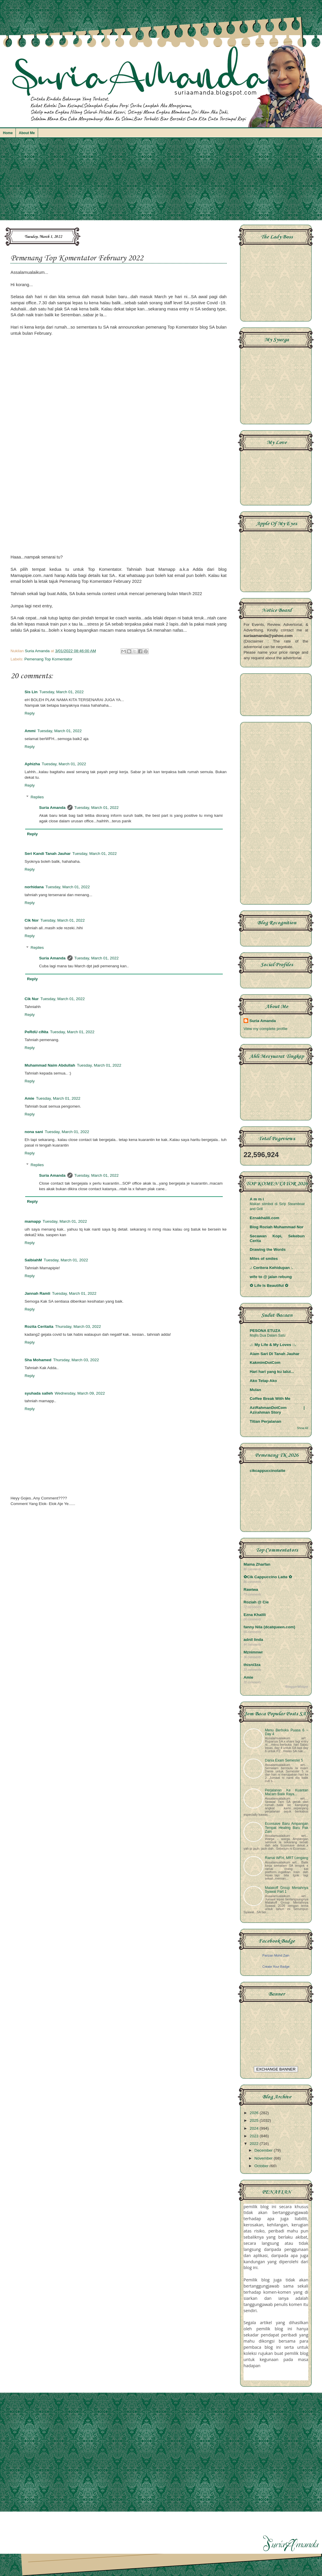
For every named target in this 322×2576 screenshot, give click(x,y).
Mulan (255, 1390)
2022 (255, 2143)
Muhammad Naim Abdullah (50, 1065)
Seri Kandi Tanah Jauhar (48, 853)
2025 (255, 2120)
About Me (27, 133)
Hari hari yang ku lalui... (272, 1371)
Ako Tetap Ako (263, 1380)
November (264, 2158)
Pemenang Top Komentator (48, 659)
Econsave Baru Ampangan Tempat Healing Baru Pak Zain (286, 1827)
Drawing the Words (268, 1249)
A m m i (257, 1199)
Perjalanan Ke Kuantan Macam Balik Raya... (286, 1792)
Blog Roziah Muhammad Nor (277, 1227)
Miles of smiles (264, 1258)
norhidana (34, 887)
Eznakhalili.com (264, 1218)
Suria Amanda (52, 807)
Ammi (30, 731)
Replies (37, 797)
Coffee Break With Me (270, 1398)
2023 (255, 2136)
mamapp (33, 1221)
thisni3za (252, 1665)
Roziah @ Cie (256, 1602)
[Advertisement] (161, 182)
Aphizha (32, 764)
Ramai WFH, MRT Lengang (286, 1858)
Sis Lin (31, 692)
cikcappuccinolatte (267, 1470)
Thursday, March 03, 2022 (78, 1326)
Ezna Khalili (255, 1614)
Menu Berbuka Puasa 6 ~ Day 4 (286, 1732)
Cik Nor (32, 920)
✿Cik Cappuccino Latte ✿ (268, 1577)
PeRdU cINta (36, 1032)
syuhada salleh (39, 1393)
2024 (255, 2128)
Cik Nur (32, 999)
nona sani (34, 1132)
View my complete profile (265, 1028)
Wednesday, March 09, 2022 (80, 1393)
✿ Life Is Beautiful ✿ (269, 1285)
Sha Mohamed (38, 1360)
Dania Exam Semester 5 (284, 1760)
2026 (255, 2113)
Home (8, 133)
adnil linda (253, 1639)
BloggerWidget (296, 1686)
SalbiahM (33, 1260)
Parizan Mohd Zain (275, 1955)
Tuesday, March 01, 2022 (61, 692)
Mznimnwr (253, 1652)
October (262, 2166)
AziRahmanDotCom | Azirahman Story (277, 1410)
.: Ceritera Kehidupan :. (271, 1267)
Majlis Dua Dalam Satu (267, 1335)
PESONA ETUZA (265, 1330)
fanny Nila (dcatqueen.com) (269, 1627)
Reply (30, 713)
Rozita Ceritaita (39, 1326)
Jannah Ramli (37, 1293)
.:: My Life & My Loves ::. (273, 1344)
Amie (29, 1098)
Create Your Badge (276, 1966)
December (264, 2150)
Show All (302, 1428)
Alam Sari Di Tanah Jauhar (274, 1354)
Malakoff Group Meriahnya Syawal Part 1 (286, 1890)
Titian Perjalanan (265, 1421)
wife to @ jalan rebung (271, 1277)
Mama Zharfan (257, 1564)
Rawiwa (251, 1589)
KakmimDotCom (265, 1362)
